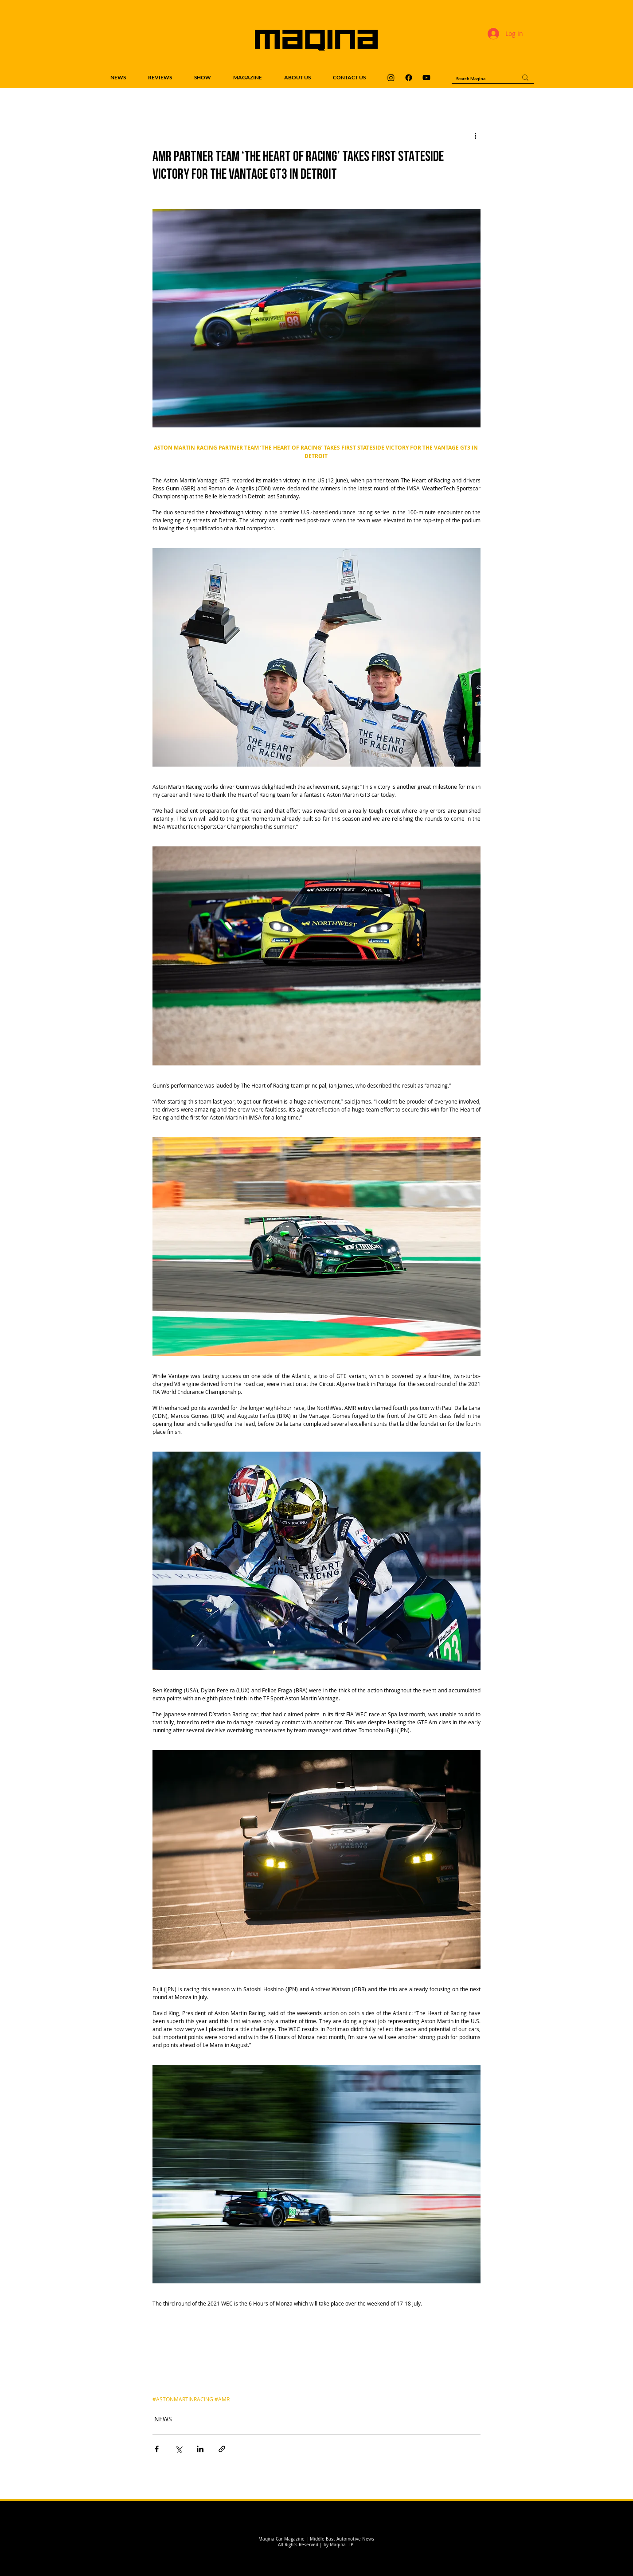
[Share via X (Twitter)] (178, 2449)
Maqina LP (342, 2545)
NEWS (163, 2419)
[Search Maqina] (480, 78)
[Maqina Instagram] (391, 77)
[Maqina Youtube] (426, 77)
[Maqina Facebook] (408, 77)
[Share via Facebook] (156, 2449)
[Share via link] (222, 2449)
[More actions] (475, 135)
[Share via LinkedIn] (200, 2449)
